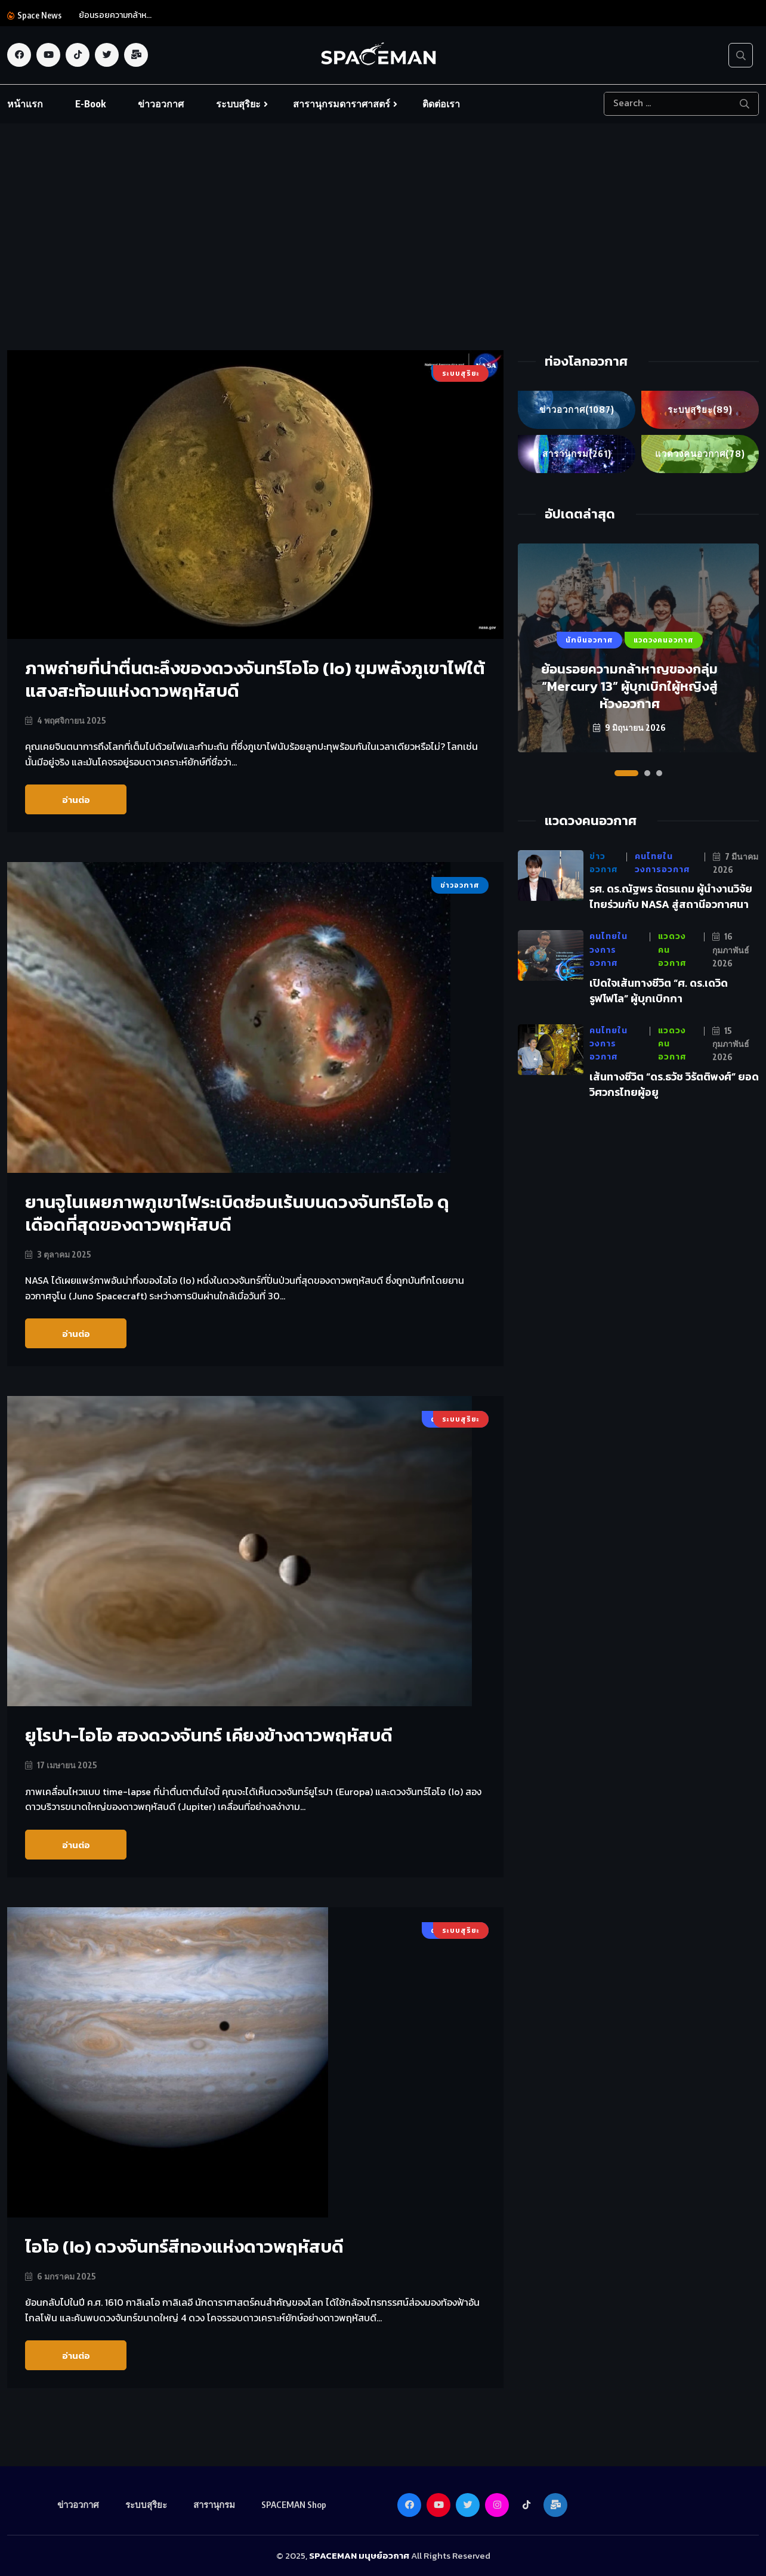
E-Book (90, 104)
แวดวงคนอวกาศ (699, 454)
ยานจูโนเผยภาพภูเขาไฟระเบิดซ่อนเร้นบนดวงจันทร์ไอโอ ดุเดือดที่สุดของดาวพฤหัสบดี (239, 1213)
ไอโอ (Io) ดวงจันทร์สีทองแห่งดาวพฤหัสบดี (185, 2246)
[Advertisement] (383, 260)
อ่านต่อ (76, 800)
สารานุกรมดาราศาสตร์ (341, 104)
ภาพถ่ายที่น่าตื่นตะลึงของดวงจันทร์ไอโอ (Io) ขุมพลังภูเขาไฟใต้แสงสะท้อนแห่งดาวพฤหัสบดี (247, 679)
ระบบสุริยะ (238, 104)
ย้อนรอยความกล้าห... (115, 15)
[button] (626, 773)
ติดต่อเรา (441, 104)
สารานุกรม (576, 454)
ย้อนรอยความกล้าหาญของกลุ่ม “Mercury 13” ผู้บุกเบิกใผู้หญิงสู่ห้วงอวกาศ (629, 686)
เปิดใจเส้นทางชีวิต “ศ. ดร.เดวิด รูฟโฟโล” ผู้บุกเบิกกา (658, 990)
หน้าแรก (25, 104)
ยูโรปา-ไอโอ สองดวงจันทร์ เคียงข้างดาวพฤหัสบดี (210, 1735)
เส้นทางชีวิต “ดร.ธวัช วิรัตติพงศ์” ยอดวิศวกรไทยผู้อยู (674, 1084)
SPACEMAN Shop (293, 2504)
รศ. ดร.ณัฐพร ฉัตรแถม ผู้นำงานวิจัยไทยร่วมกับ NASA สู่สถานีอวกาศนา (670, 897)
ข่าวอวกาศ (161, 104)
